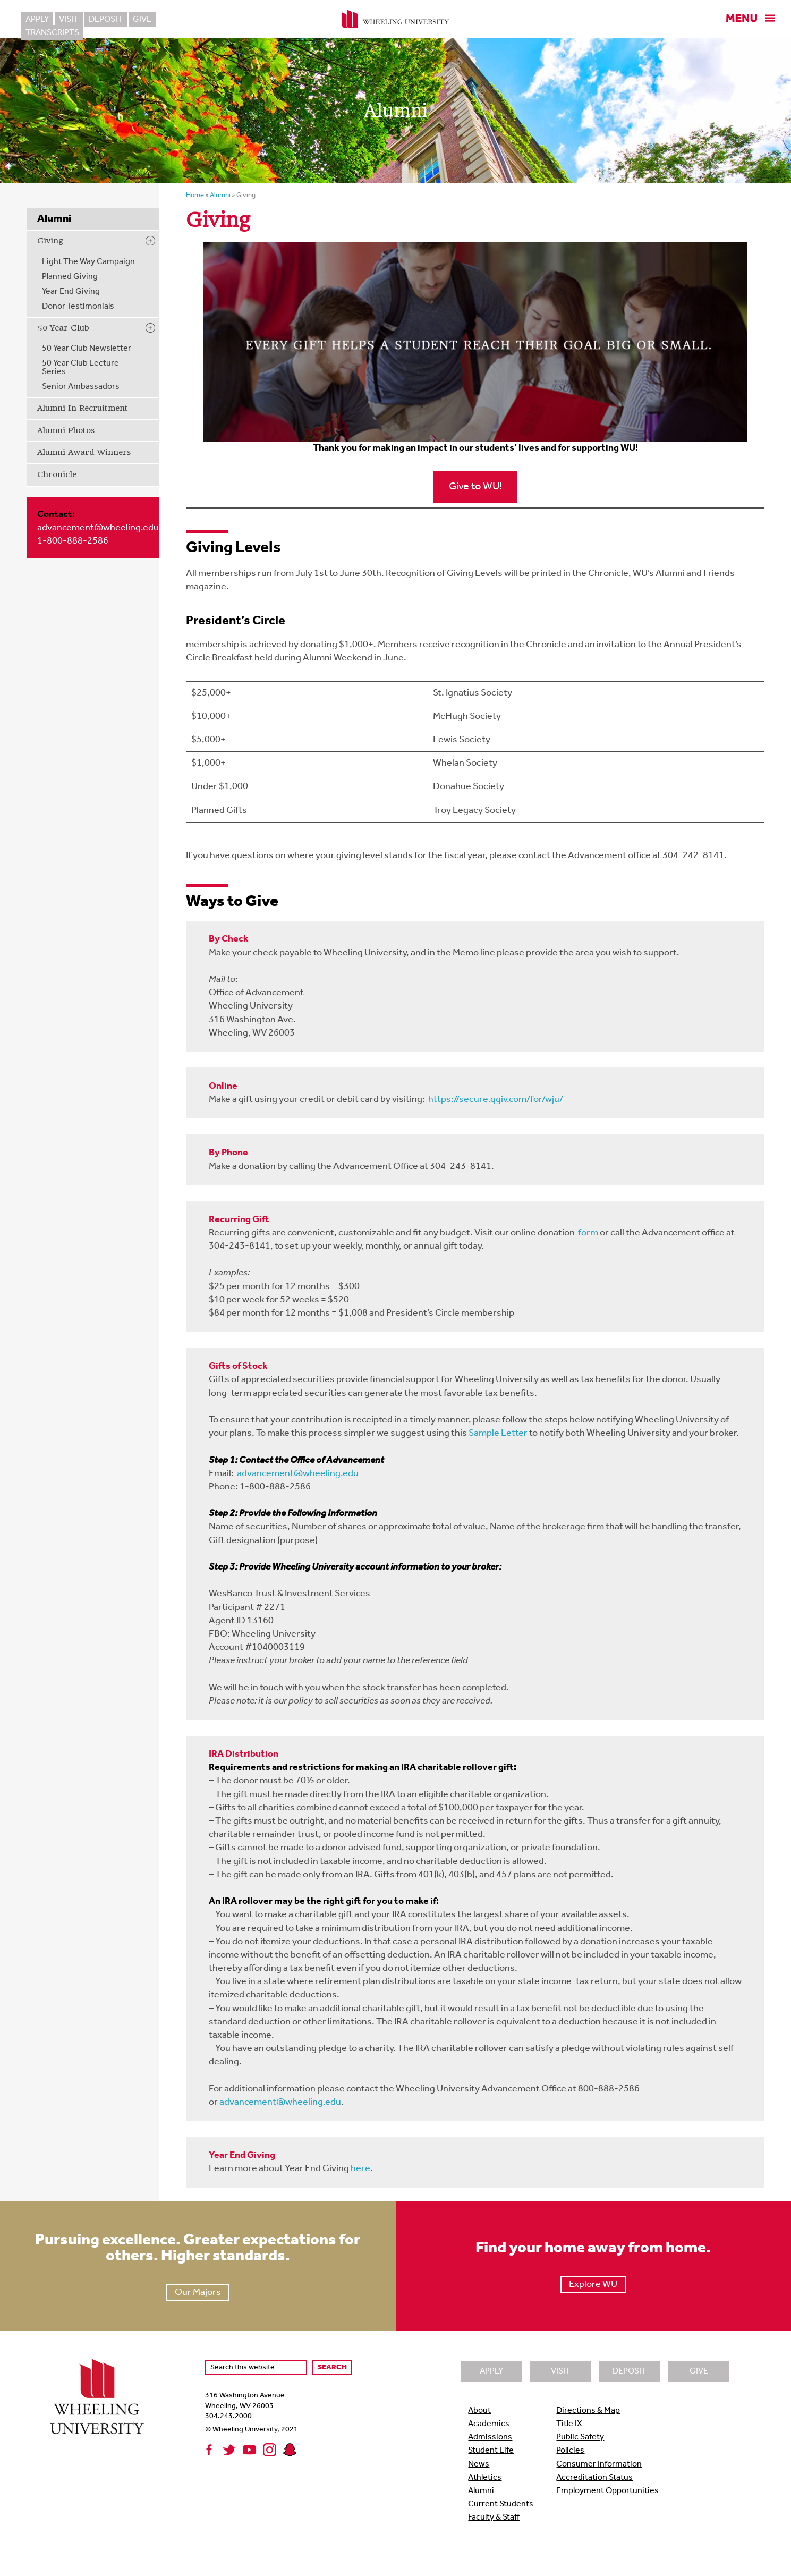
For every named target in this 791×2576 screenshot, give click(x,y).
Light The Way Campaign (88, 262)
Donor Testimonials (78, 306)
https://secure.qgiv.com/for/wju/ (495, 1100)
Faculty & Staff (494, 2517)
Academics (488, 2424)
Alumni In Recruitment (82, 408)
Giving (50, 240)
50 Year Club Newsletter (86, 348)
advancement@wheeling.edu (98, 528)
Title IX (569, 2424)
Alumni (481, 2491)
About (479, 2410)
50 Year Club (63, 328)
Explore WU (593, 2285)
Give (142, 19)
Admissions (490, 2437)
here (360, 2169)
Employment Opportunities (607, 2491)
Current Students (500, 2504)
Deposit (106, 19)
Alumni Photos (66, 430)
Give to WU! (475, 486)
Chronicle (56, 474)
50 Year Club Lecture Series (80, 367)
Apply (37, 19)
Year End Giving (71, 291)
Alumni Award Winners (84, 452)
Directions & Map (588, 2410)
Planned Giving (70, 277)
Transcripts (188, 19)
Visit (69, 19)
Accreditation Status (594, 2477)
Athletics (484, 2477)
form (588, 1233)
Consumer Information (599, 2464)
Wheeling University (395, 19)
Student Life (491, 2450)
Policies (570, 2450)
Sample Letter (498, 1433)
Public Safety (580, 2437)
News (478, 2464)
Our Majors (198, 2292)
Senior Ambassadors (81, 387)
